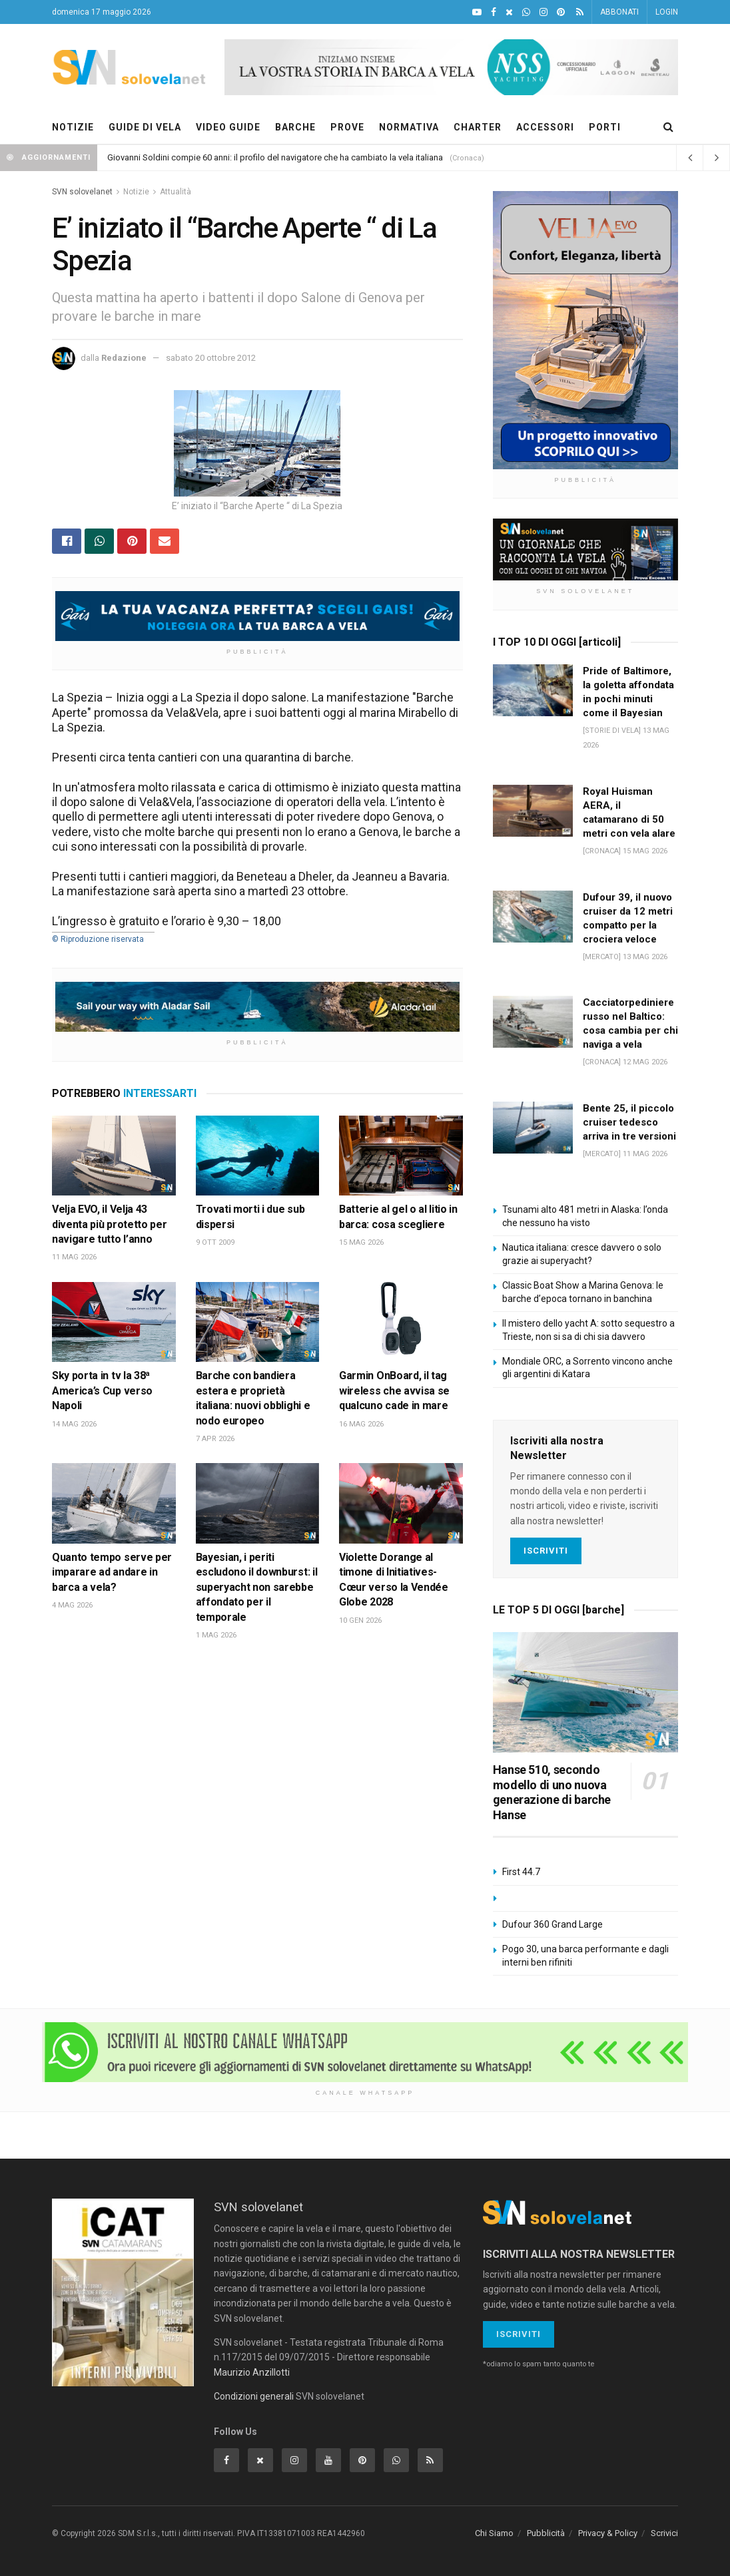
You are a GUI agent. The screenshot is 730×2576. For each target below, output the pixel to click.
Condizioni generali (254, 2396)
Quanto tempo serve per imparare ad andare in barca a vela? (112, 1572)
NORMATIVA (409, 127)
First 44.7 (521, 1871)
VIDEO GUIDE (228, 127)
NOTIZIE (73, 127)
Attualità (175, 191)
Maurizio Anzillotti (252, 2372)
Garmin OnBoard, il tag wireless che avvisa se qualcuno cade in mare (394, 1390)
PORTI (605, 127)
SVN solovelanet (82, 191)
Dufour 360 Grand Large (552, 1924)
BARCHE (295, 127)
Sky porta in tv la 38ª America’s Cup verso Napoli (102, 1390)
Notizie (136, 191)
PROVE (347, 127)
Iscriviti (546, 1551)
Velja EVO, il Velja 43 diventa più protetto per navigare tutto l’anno (109, 1224)
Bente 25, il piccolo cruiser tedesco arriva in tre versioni (629, 1122)
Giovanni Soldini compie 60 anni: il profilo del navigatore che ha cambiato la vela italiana (275, 157)
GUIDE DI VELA (145, 127)
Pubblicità (546, 2533)
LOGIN (666, 12)
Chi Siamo (494, 2533)
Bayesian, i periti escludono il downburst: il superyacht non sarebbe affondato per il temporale (257, 1587)
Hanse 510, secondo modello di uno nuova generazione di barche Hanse (552, 1792)
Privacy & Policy (607, 2533)
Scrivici (664, 2533)
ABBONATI (619, 12)
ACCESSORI (545, 127)
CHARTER (478, 127)
